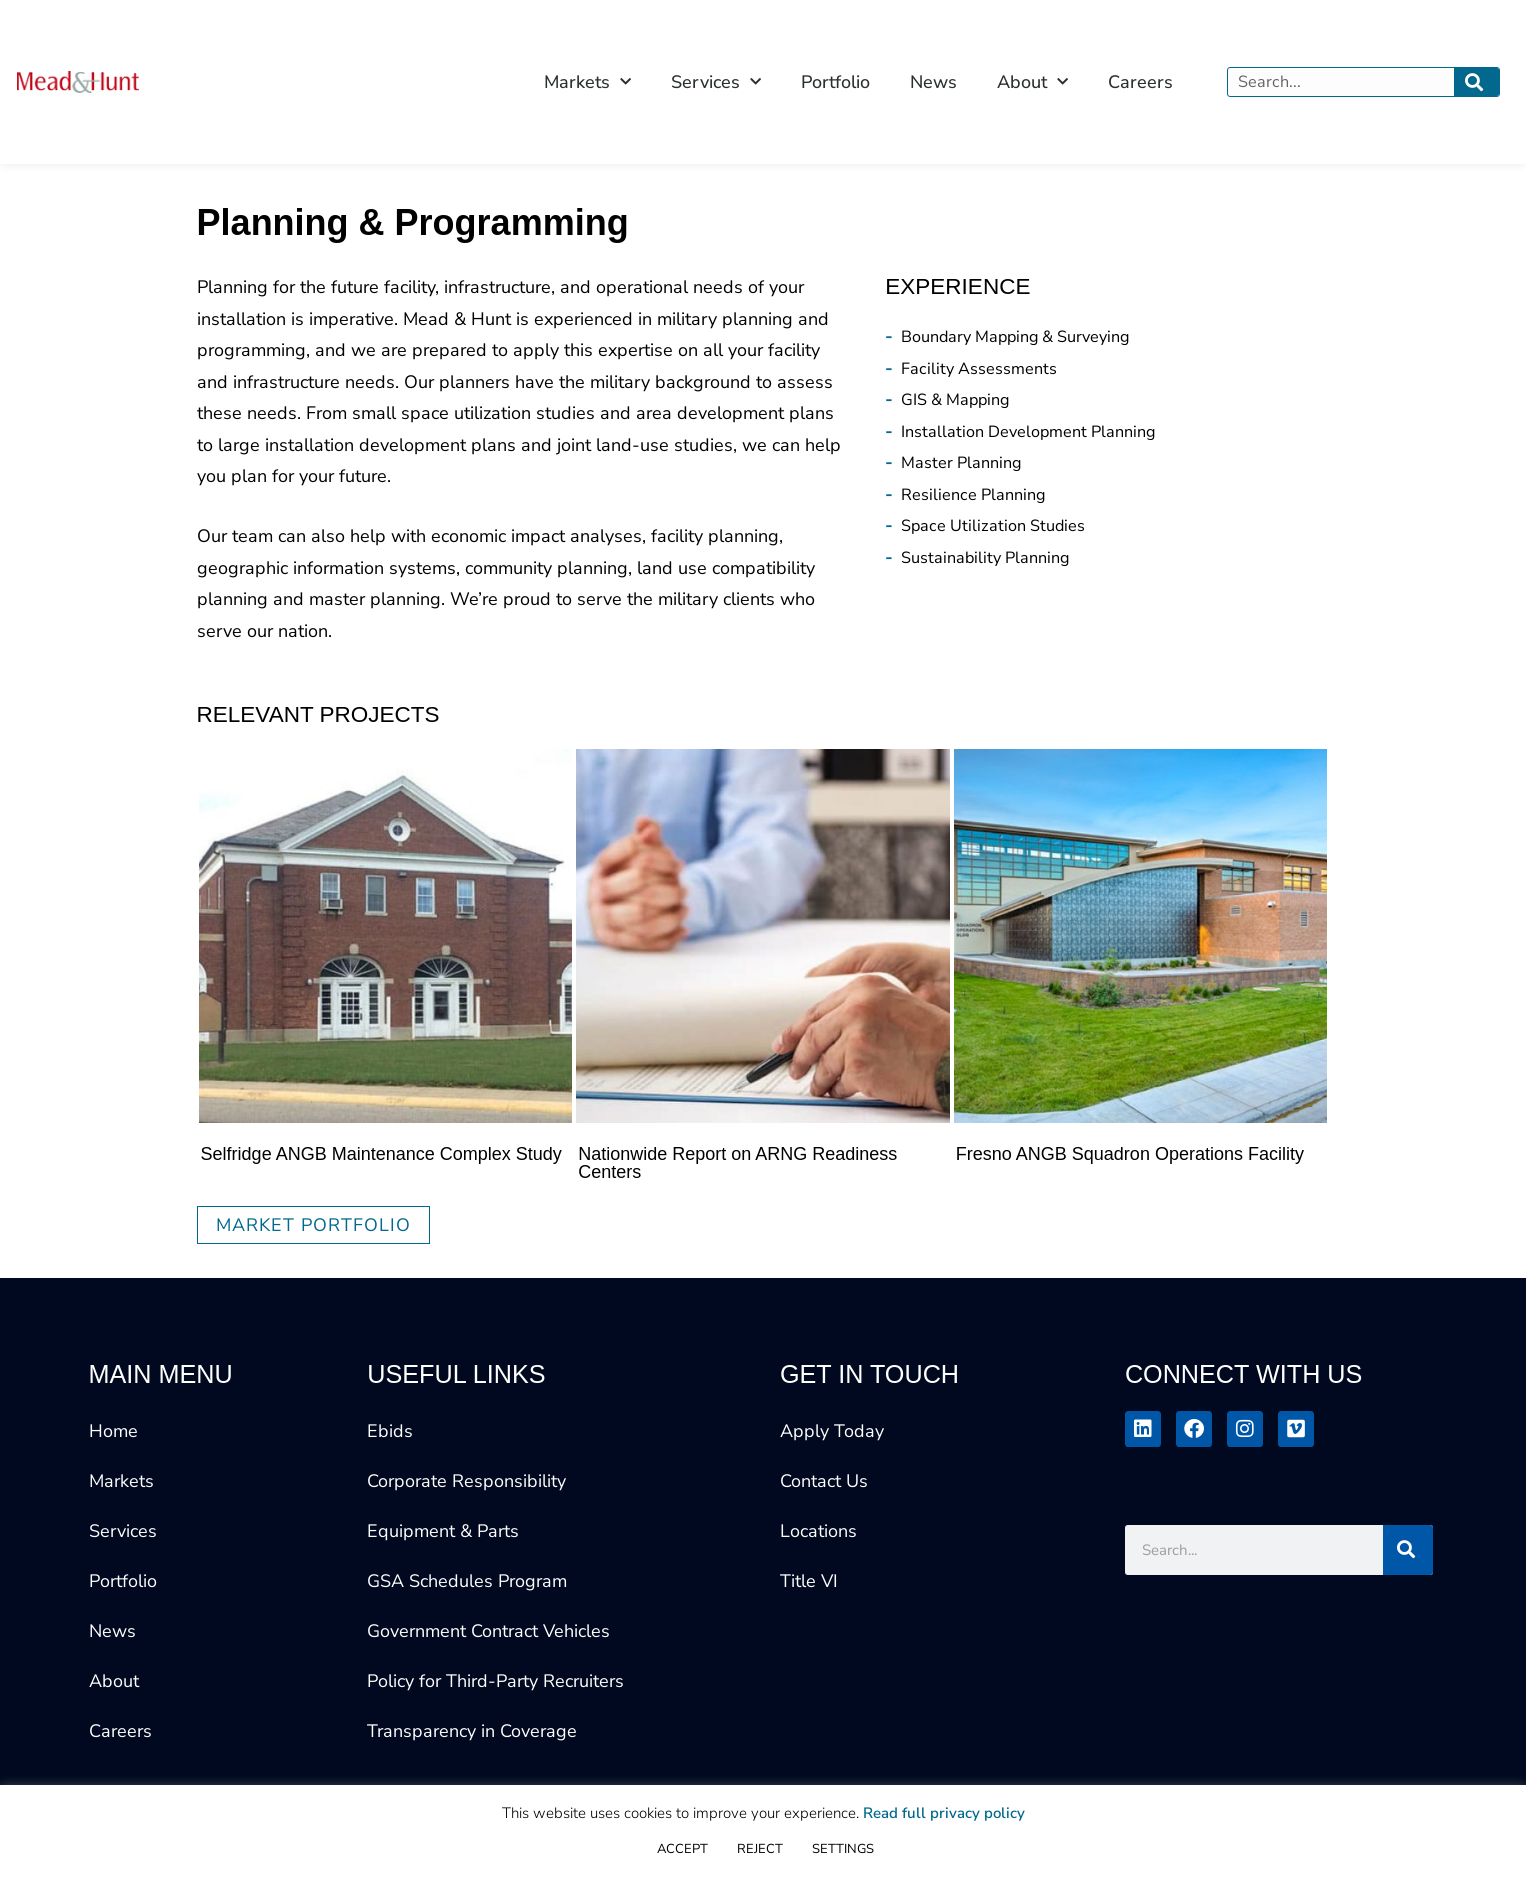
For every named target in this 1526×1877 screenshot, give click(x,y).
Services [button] (716, 82)
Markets (121, 1481)
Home (113, 1431)
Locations (818, 1531)
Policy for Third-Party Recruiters (495, 1681)
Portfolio (835, 82)
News (933, 82)
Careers (1140, 82)
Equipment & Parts (443, 1531)
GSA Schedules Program (467, 1581)
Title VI (809, 1581)
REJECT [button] (760, 1849)
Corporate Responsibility (466, 1481)
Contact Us (824, 1481)
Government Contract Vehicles (488, 1631)
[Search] (1476, 82)
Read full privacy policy (944, 1813)
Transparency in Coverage (472, 1731)
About (114, 1681)
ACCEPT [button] (682, 1849)
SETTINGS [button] (843, 1849)
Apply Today (832, 1431)
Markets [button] (587, 82)
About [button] (1032, 82)
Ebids (390, 1431)
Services (123, 1531)
